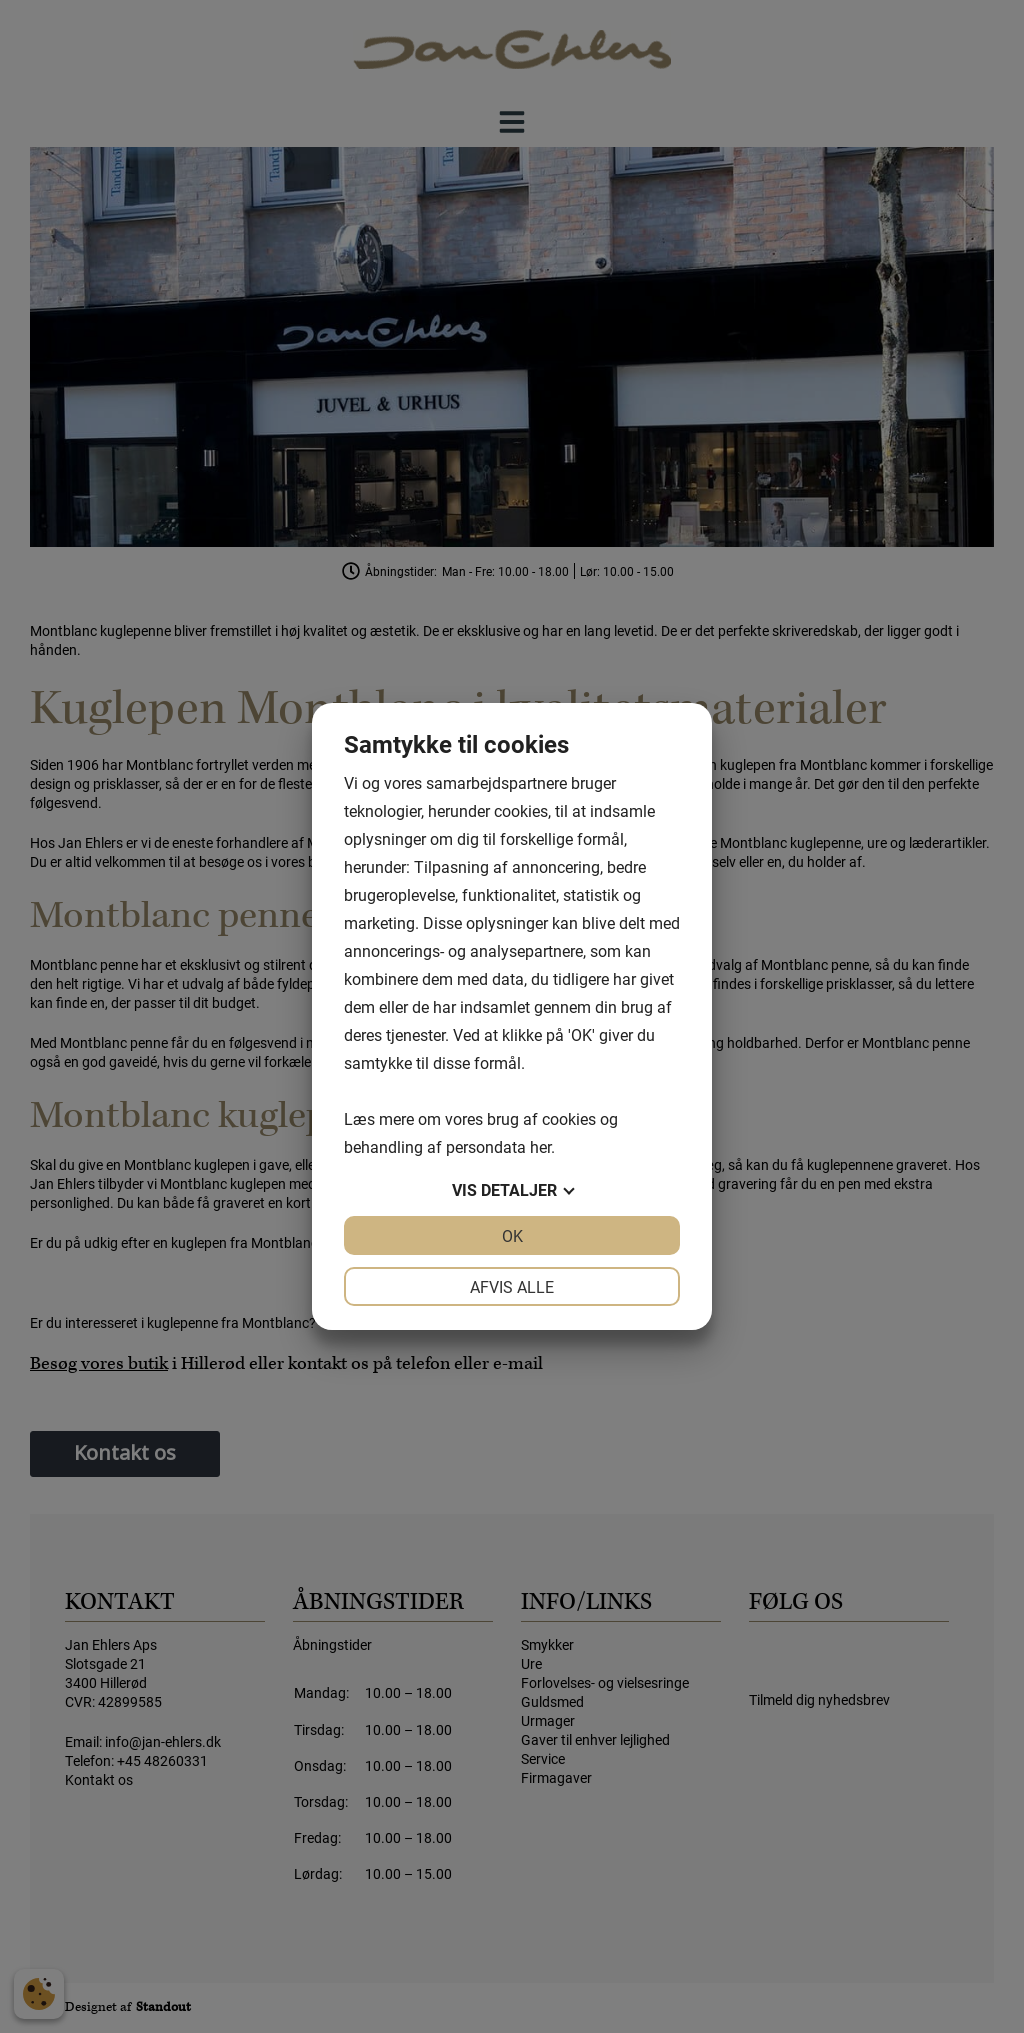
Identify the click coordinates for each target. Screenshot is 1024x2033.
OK (512, 1235)
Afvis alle (512, 1286)
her (540, 1146)
